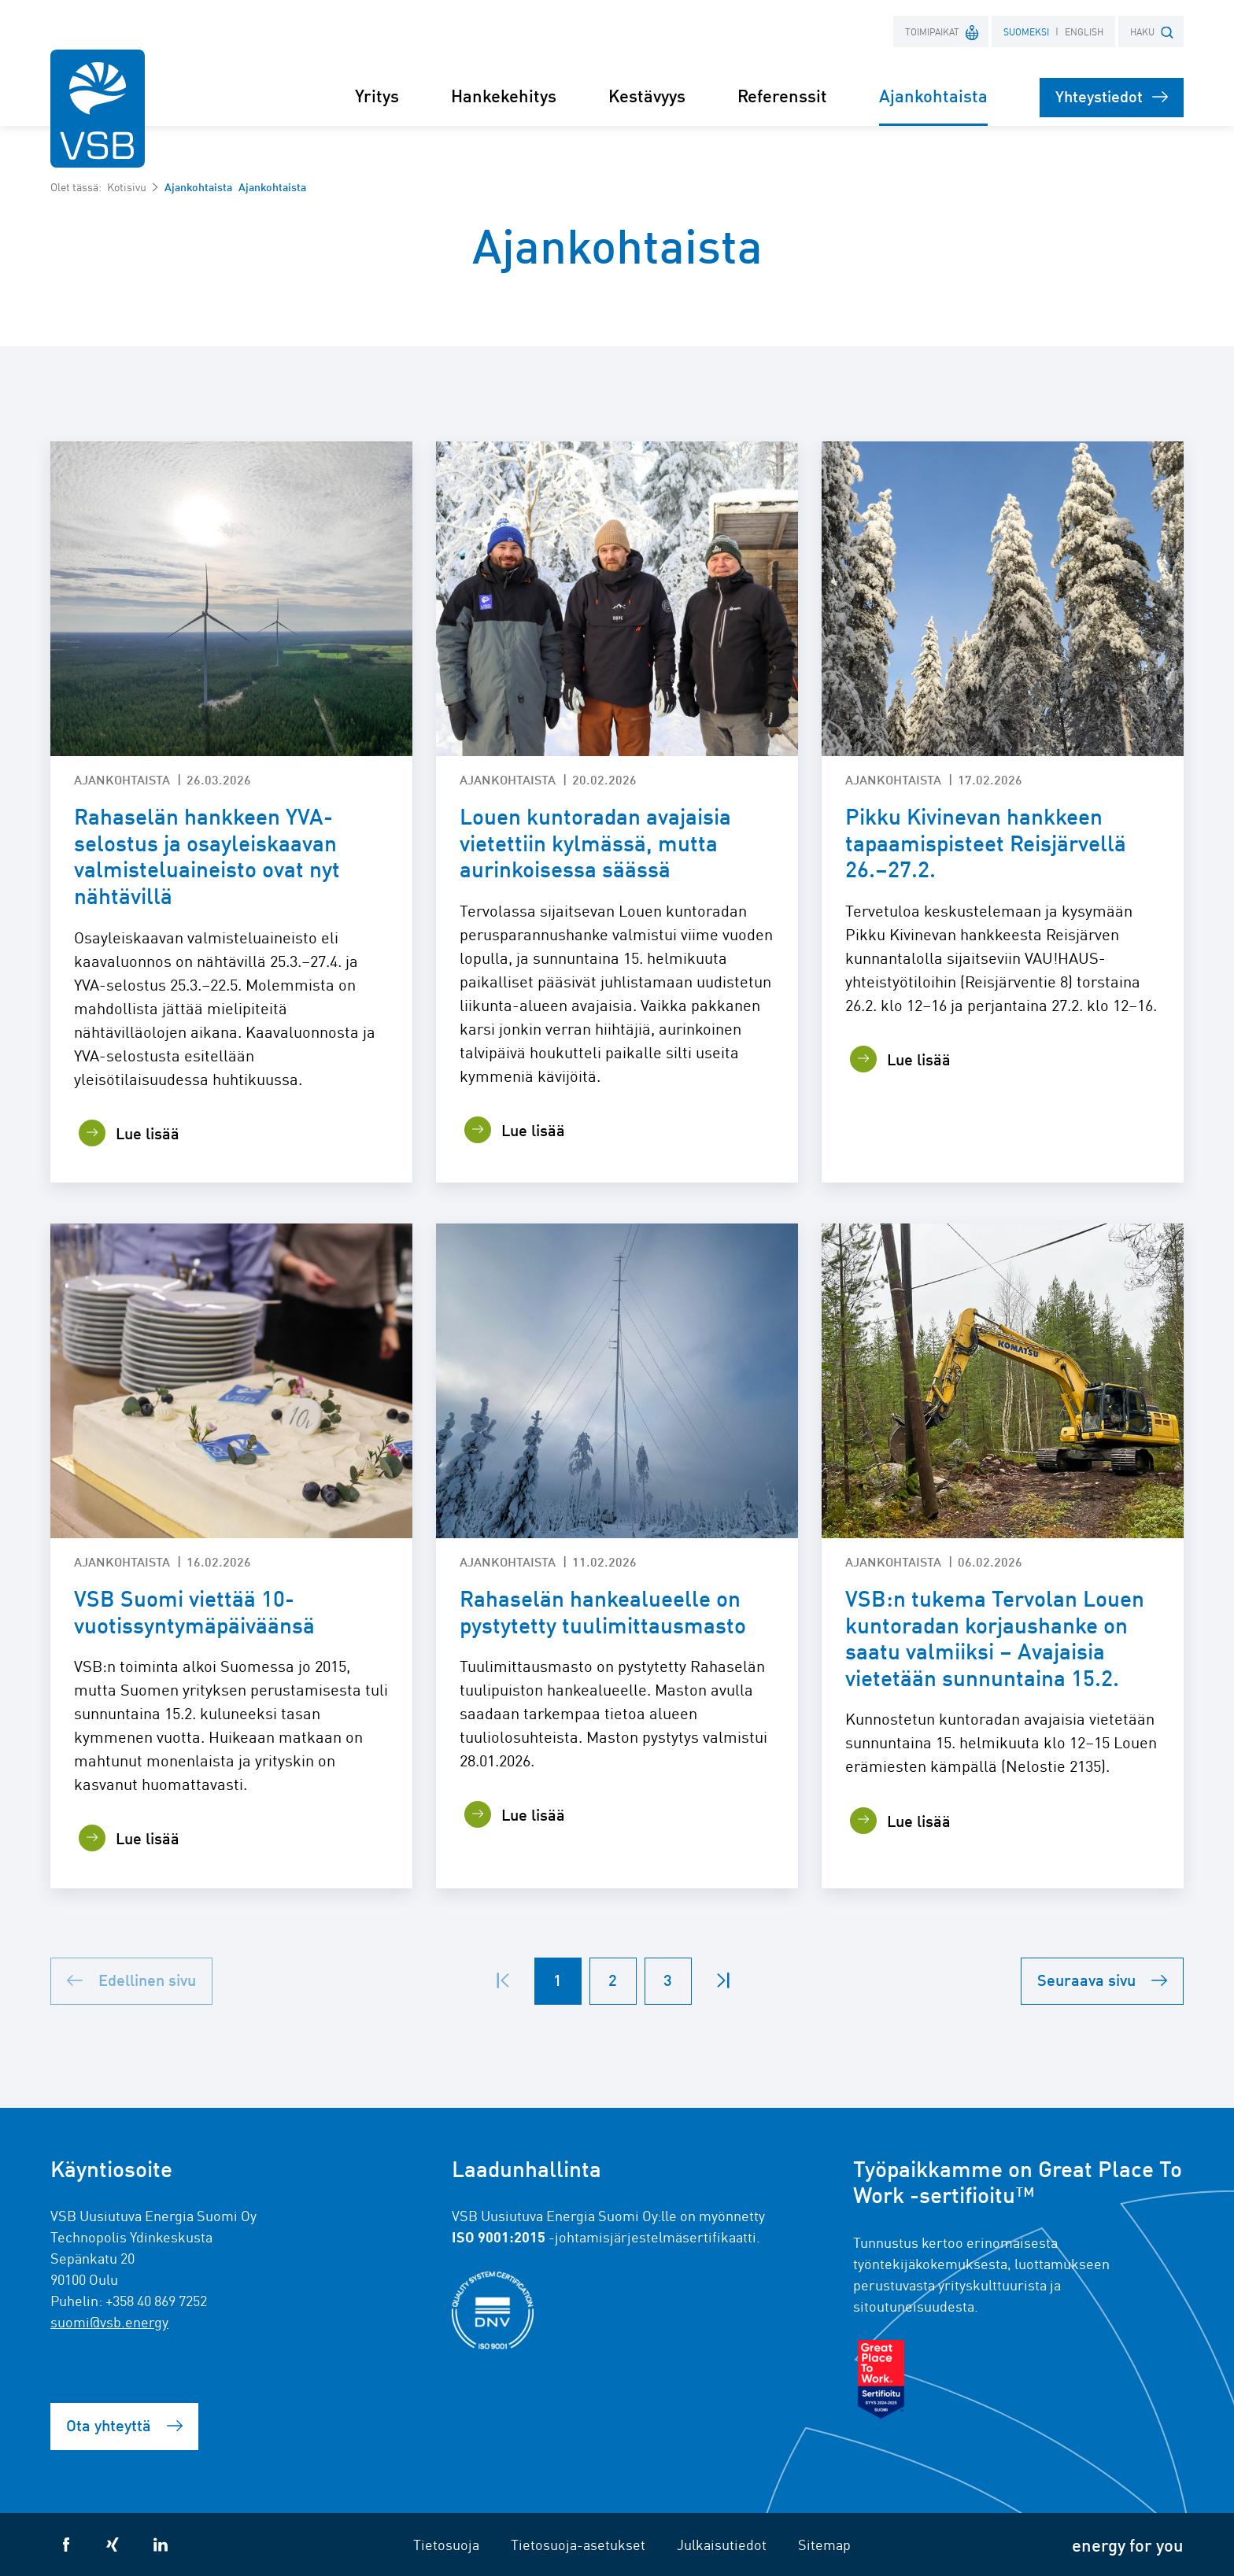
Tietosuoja (446, 2544)
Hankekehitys (503, 95)
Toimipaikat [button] (942, 31)
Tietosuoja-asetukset (578, 2544)
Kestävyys (646, 95)
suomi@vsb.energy (109, 2321)
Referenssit (782, 95)
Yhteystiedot (1111, 95)
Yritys (377, 95)
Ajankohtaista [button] (933, 95)
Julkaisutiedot (722, 2544)
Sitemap (824, 2544)
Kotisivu (126, 186)
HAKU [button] (1151, 31)
